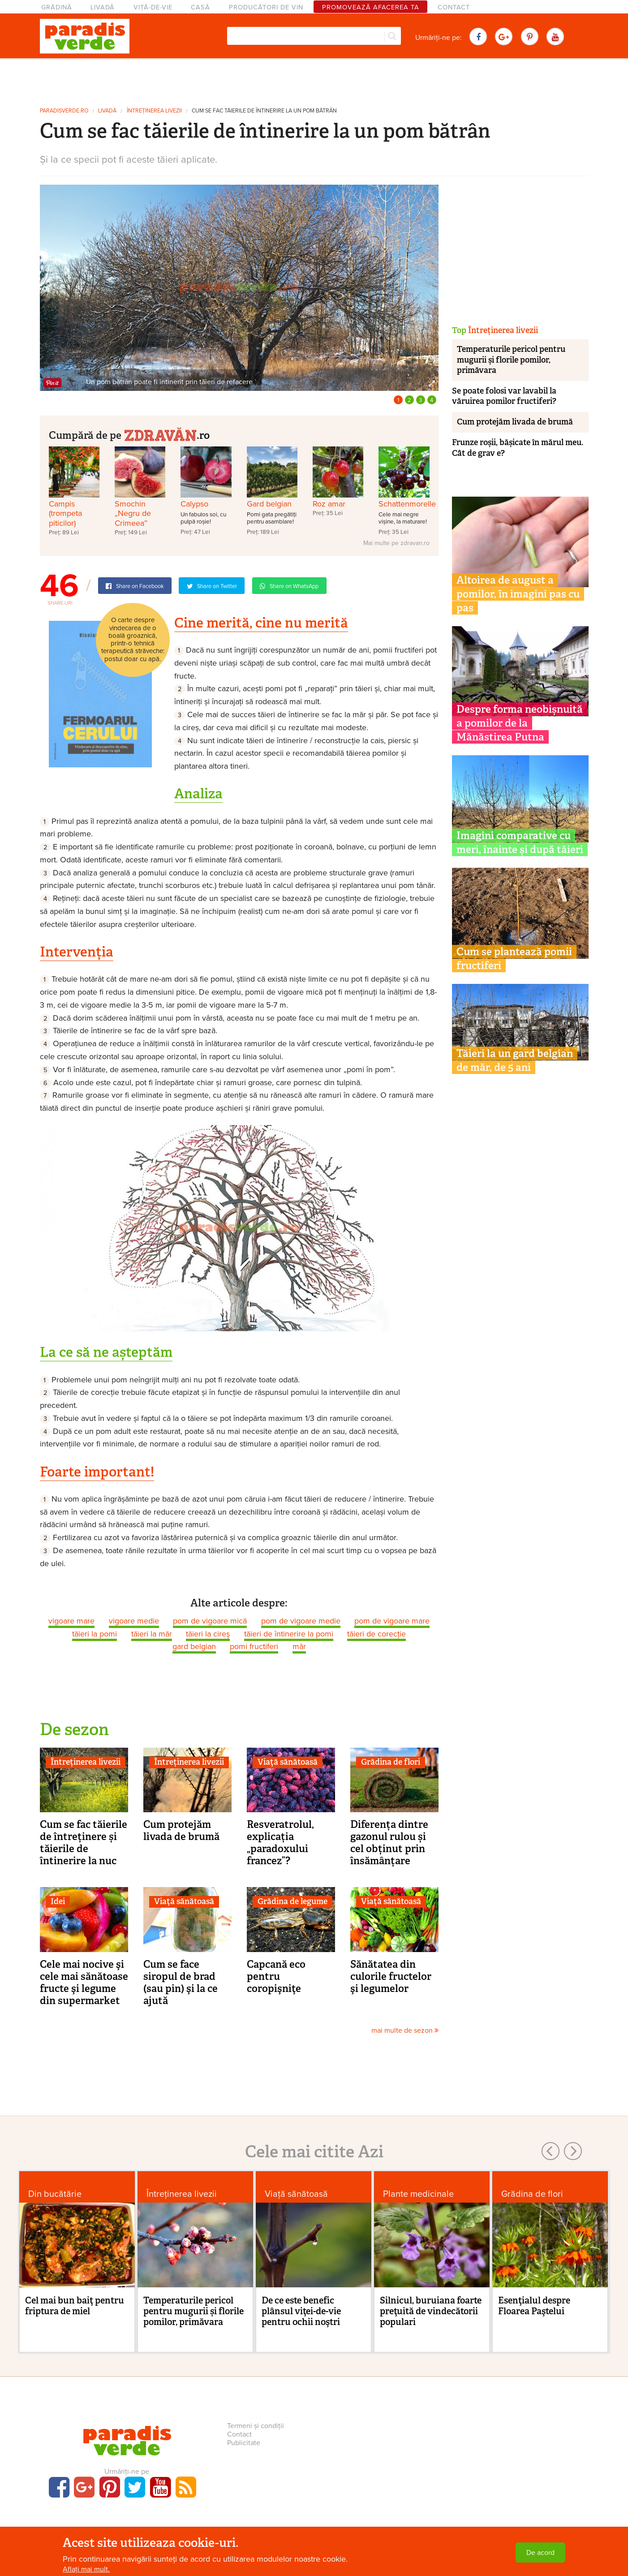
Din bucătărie (55, 2194)
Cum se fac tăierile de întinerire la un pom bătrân (264, 111)
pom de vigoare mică (210, 1621)
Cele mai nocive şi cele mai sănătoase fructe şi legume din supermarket (84, 1982)
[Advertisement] (314, 80)
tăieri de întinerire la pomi (288, 1634)
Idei (58, 1901)
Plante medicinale (418, 2194)
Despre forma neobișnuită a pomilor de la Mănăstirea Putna (519, 723)
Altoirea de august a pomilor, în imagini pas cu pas (518, 594)
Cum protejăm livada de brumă (181, 1830)
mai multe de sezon (405, 2030)
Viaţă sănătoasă (288, 1762)
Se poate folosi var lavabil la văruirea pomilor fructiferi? (504, 396)
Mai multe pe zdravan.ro (396, 543)
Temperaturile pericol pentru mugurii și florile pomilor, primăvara (511, 360)
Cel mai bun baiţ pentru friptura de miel (74, 2306)
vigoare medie (134, 1621)
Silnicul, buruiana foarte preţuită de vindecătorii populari (431, 2311)
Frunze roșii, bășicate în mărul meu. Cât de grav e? (517, 447)
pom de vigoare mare (392, 1621)
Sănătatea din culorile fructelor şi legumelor (390, 1976)
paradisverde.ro (64, 111)
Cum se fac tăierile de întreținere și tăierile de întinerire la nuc (83, 1842)
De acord (540, 2552)
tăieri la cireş (208, 1634)
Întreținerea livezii (154, 111)
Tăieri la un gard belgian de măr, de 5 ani (514, 1060)
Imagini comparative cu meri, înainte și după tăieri (519, 842)
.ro (167, 434)
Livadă (102, 7)
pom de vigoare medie (300, 1621)
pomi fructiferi (254, 1646)
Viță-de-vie (152, 7)
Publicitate (243, 2442)
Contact (454, 7)
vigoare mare (71, 1621)
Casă (200, 7)
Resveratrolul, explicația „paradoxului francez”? (280, 1842)
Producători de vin (266, 7)
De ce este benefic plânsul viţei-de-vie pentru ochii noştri (301, 2311)
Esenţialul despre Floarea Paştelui (534, 2306)
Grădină (56, 7)
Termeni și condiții (255, 2425)
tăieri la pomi (94, 1634)
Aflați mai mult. (86, 2569)
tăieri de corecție (376, 1634)
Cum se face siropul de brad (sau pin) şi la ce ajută (180, 1982)
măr (299, 1646)
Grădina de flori (390, 1762)
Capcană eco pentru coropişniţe (276, 1976)
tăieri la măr (151, 1634)
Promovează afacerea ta (370, 7)
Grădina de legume (292, 1901)
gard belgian (194, 1646)
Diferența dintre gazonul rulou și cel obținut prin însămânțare (389, 1842)
